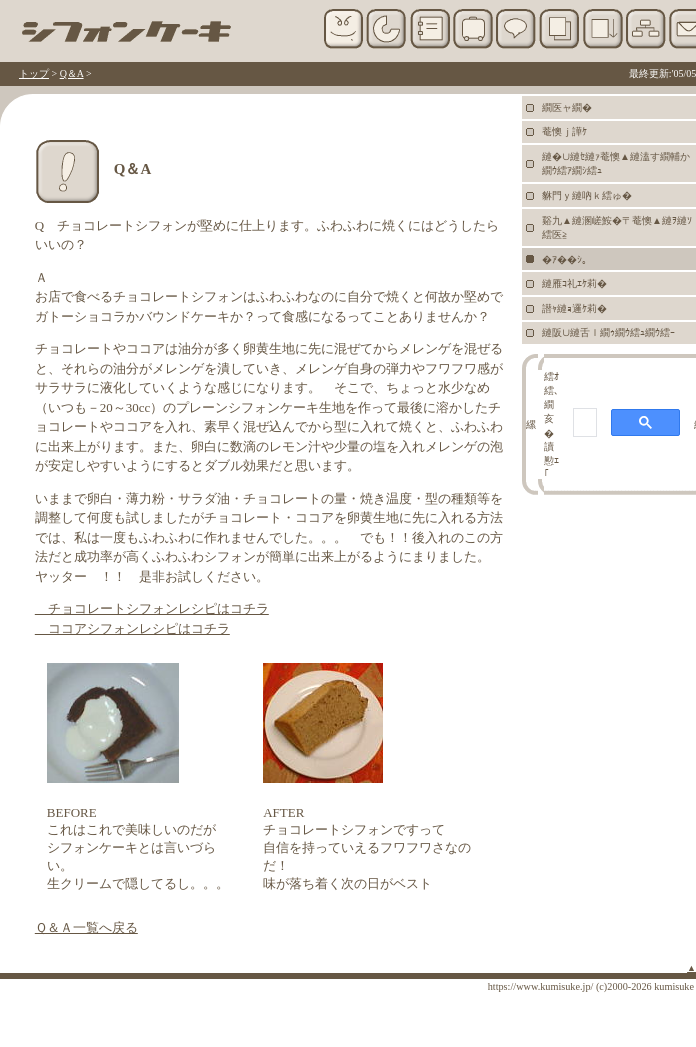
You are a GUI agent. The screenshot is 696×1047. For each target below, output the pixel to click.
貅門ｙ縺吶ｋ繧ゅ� (587, 195)
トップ (34, 73)
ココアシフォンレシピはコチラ (132, 628)
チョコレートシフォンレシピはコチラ (152, 608)
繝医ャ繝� (567, 107)
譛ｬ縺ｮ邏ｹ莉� (574, 308)
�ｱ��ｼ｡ (564, 259)
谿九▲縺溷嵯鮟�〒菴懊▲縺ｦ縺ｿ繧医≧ (617, 227)
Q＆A (72, 73)
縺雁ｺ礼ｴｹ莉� (574, 283)
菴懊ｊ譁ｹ (564, 131)
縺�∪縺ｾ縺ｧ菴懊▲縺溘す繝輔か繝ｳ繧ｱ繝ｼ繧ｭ (616, 163)
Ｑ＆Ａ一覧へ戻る (86, 927)
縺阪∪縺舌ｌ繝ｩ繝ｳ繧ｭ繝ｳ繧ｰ (608, 332)
